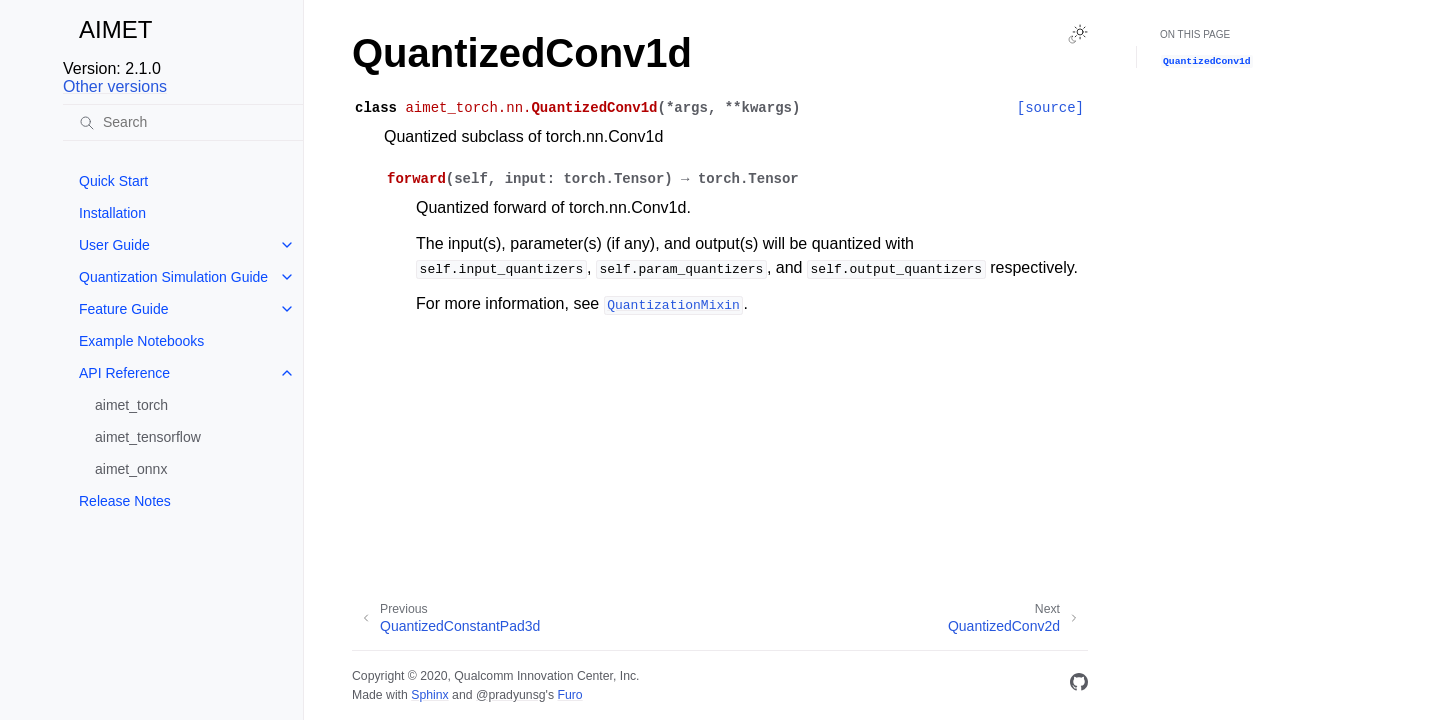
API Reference (124, 373)
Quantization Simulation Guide (173, 277)
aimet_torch (131, 405)
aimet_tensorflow (148, 437)
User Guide (114, 245)
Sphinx (429, 695)
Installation (112, 213)
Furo (569, 695)
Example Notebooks (141, 341)
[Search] (183, 122)
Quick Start (113, 181)
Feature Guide (124, 309)
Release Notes (125, 501)
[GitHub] (1079, 685)
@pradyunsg (511, 695)
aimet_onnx (131, 469)
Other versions (115, 86)
